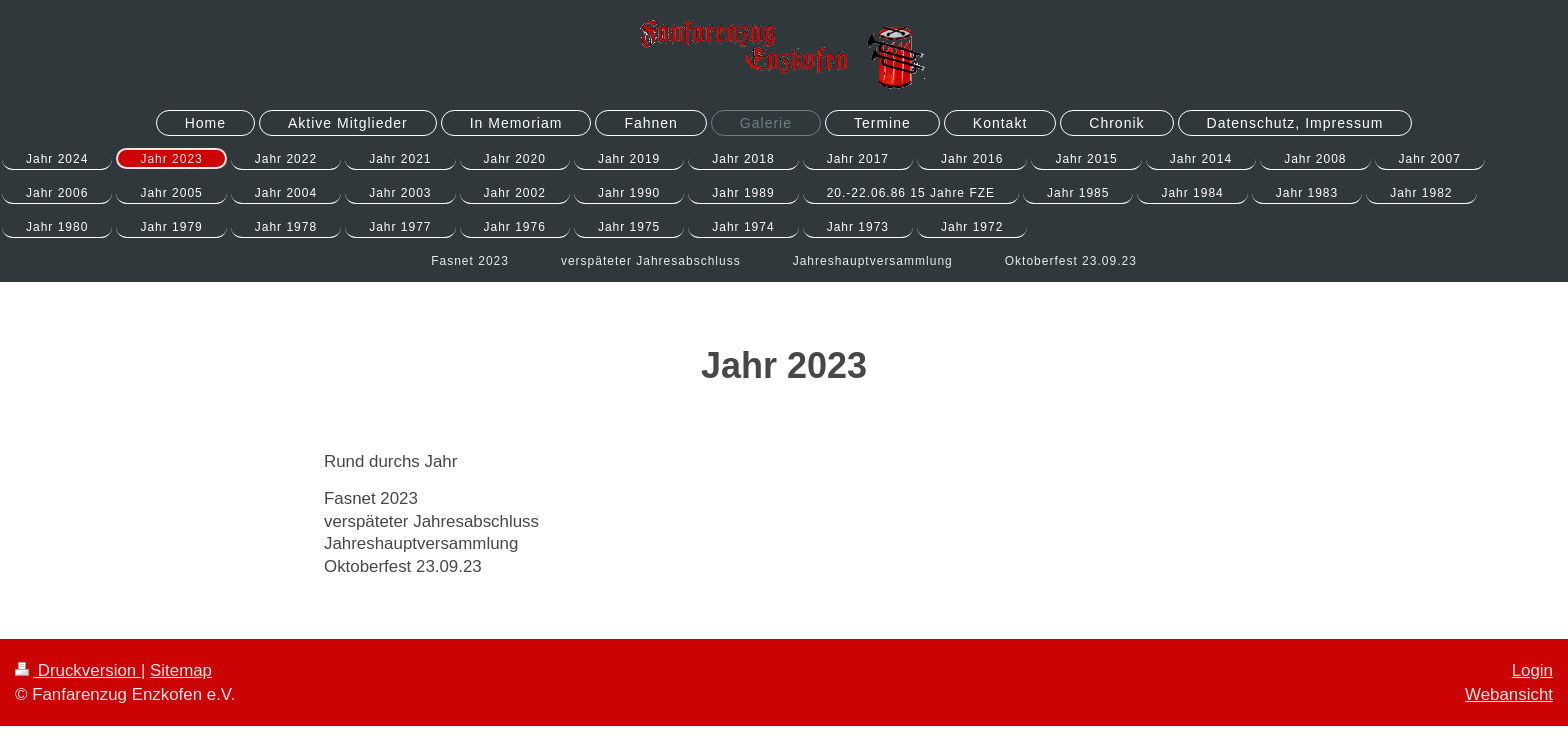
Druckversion (78, 670)
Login (1532, 670)
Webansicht (1509, 694)
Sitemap (181, 670)
